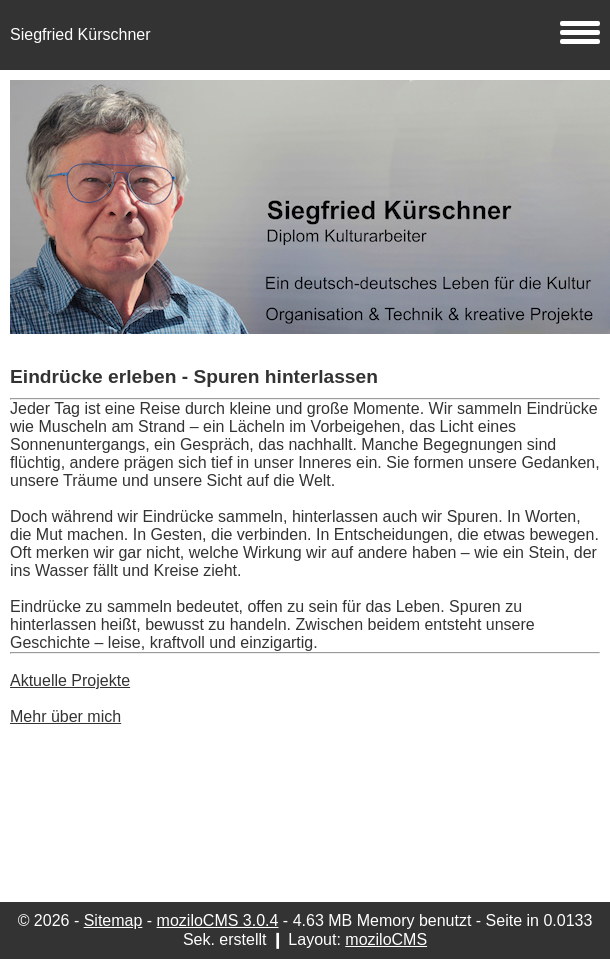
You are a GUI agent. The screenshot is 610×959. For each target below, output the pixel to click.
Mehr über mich (65, 716)
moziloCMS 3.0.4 (218, 920)
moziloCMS (386, 939)
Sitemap (113, 920)
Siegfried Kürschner (305, 34)
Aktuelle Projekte (70, 680)
